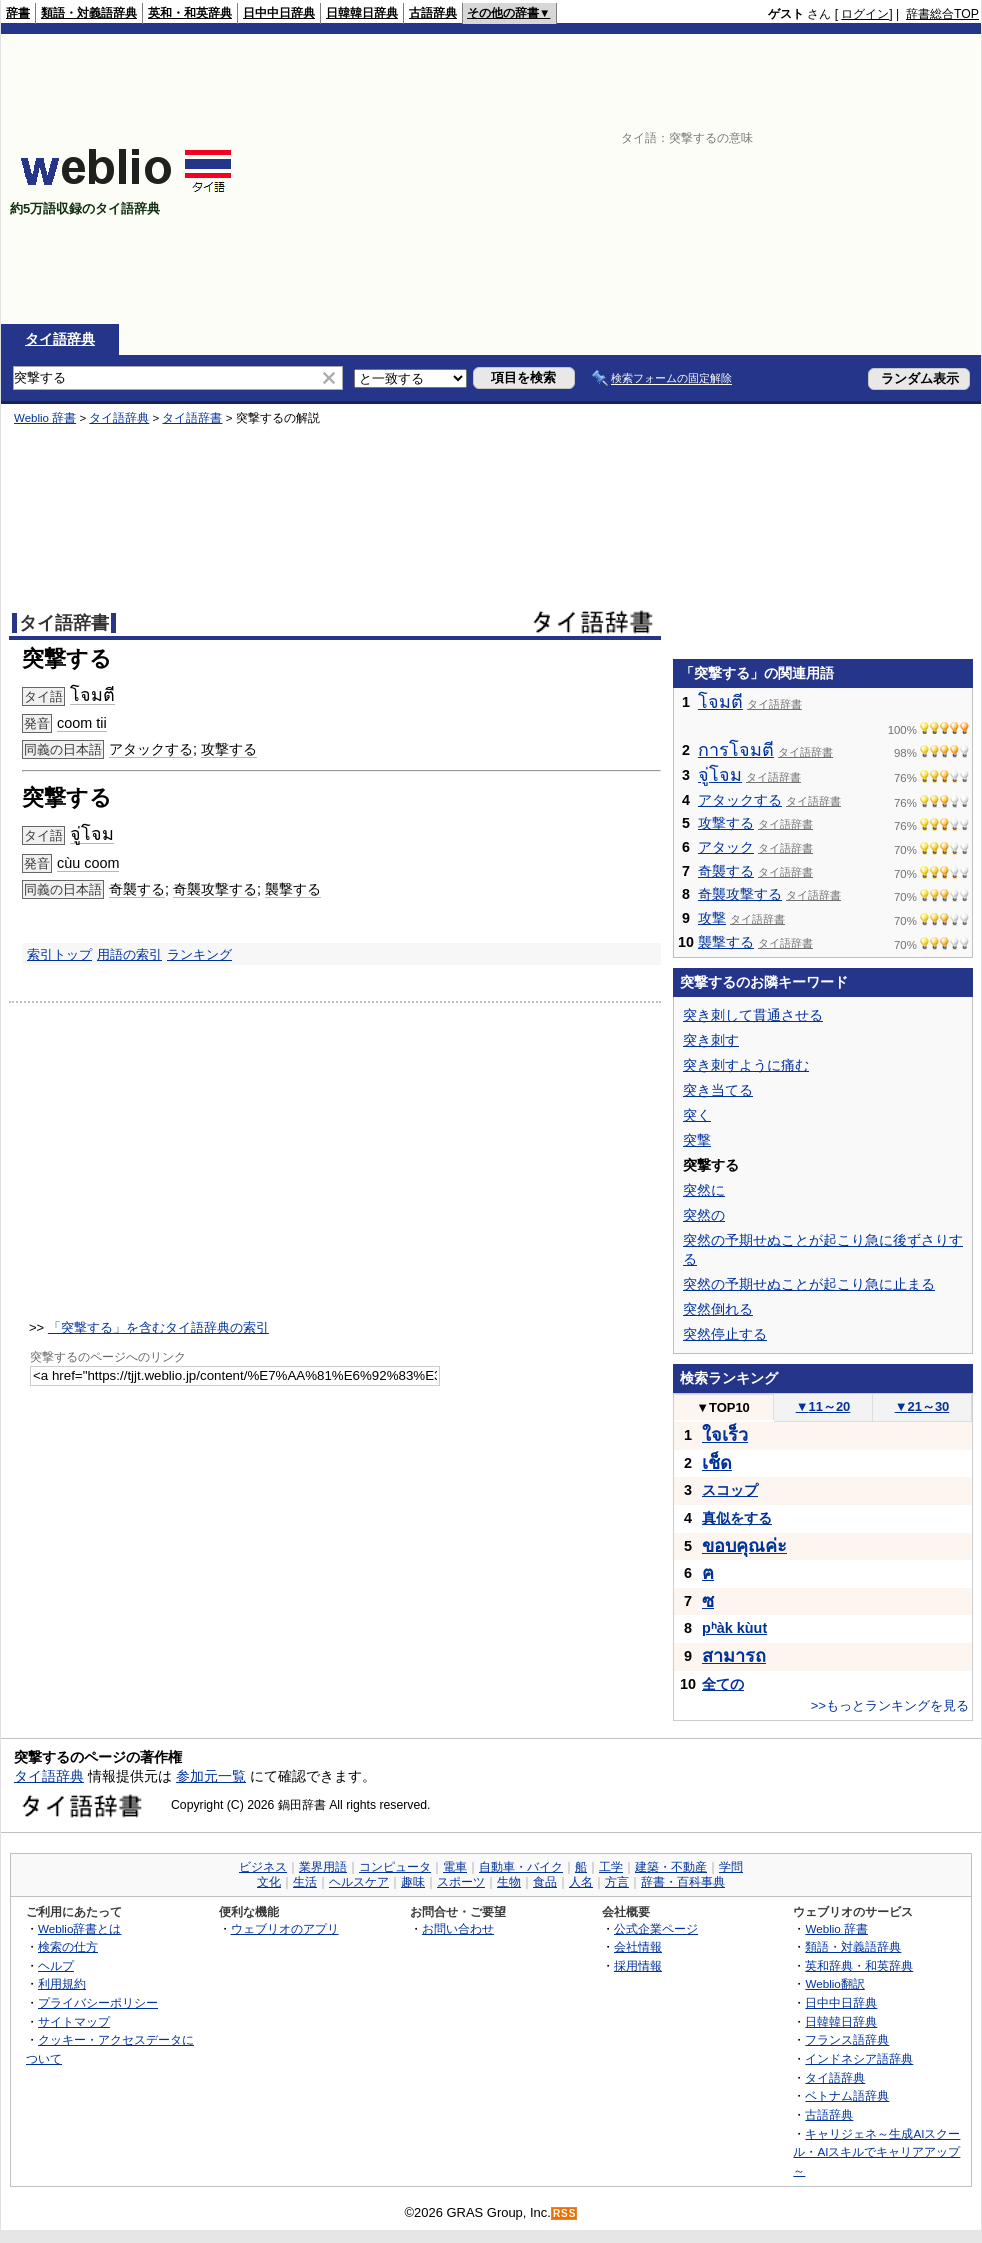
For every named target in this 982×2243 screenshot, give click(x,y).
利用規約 (62, 1983)
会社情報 (638, 1946)
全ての (723, 1684)
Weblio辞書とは (79, 1928)
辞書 (18, 13)
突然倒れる (718, 1309)
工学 (611, 1867)
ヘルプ (56, 1965)
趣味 (413, 1882)
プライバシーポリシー (98, 2002)
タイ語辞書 (192, 418)
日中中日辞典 (279, 13)
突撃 (697, 1140)
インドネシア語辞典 (859, 2058)
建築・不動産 (671, 1867)
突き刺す (711, 1040)
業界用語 (323, 1867)
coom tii (82, 723)
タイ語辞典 (60, 339)
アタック (726, 847)
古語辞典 (433, 13)
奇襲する (137, 889)
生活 (305, 1882)
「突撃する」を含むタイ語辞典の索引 (158, 1327)
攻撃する (229, 749)
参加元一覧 (211, 1776)
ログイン (865, 14)
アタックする (151, 749)
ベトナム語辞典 (847, 2095)
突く (697, 1115)
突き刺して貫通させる (753, 1015)
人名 (581, 1882)
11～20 (823, 1406)
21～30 (922, 1406)
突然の (704, 1215)
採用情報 (638, 1965)
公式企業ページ (656, 1928)
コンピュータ (395, 1867)
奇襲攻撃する (215, 889)
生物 (509, 1882)
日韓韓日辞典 (362, 13)
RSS (565, 2213)
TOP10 (723, 1407)
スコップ (730, 1490)
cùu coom (88, 863)
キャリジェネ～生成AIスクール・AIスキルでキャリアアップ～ (876, 2152)
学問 (731, 1867)
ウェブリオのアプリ (285, 1928)
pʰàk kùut (734, 1628)
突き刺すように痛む (746, 1065)
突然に (704, 1190)
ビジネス (263, 1867)
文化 (269, 1882)
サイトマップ (74, 2021)
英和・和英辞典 (190, 13)
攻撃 (712, 918)
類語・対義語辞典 (89, 13)
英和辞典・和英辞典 (859, 1965)
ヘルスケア (359, 1882)
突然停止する (725, 1334)
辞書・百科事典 (683, 1882)
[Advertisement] (741, 179)
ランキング (199, 954)
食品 (545, 1882)
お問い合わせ (458, 1928)
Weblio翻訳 (834, 1983)
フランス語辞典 (847, 2039)
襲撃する (293, 889)
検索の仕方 (68, 1946)
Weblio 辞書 (45, 418)
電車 (455, 1867)
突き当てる (718, 1090)
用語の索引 (129, 954)
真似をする (737, 1518)
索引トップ (59, 954)
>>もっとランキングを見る (890, 1705)
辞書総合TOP (942, 14)
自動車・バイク (521, 1867)
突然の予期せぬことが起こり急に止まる (809, 1284)
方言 (617, 1882)
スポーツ (461, 1882)
